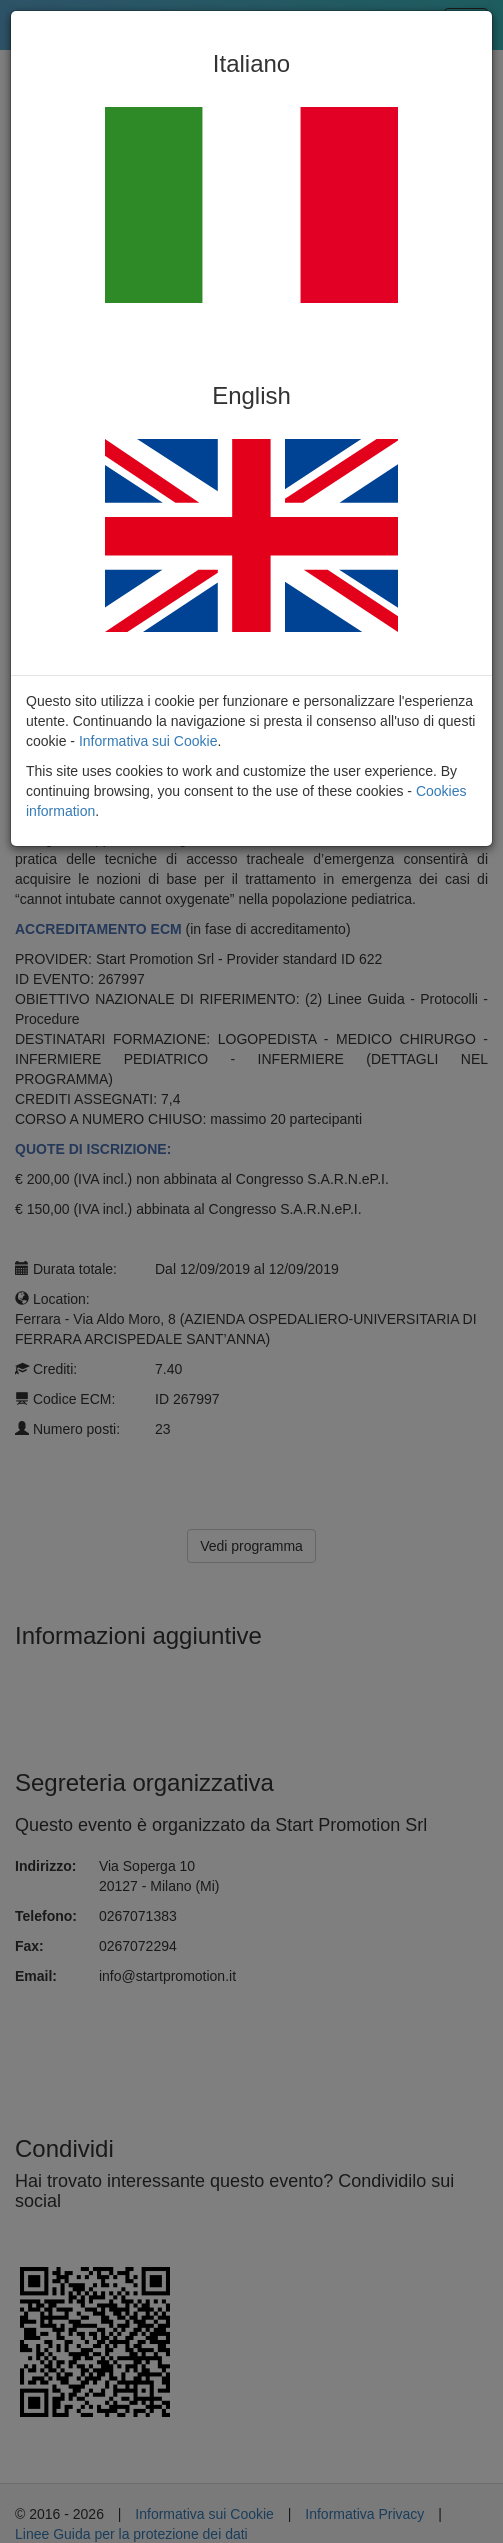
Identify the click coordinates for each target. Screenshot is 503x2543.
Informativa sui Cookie (148, 741)
